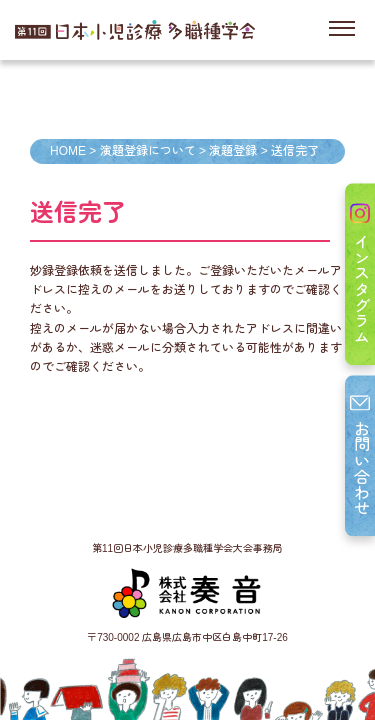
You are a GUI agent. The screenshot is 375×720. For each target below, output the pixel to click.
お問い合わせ (360, 455)
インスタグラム (360, 274)
